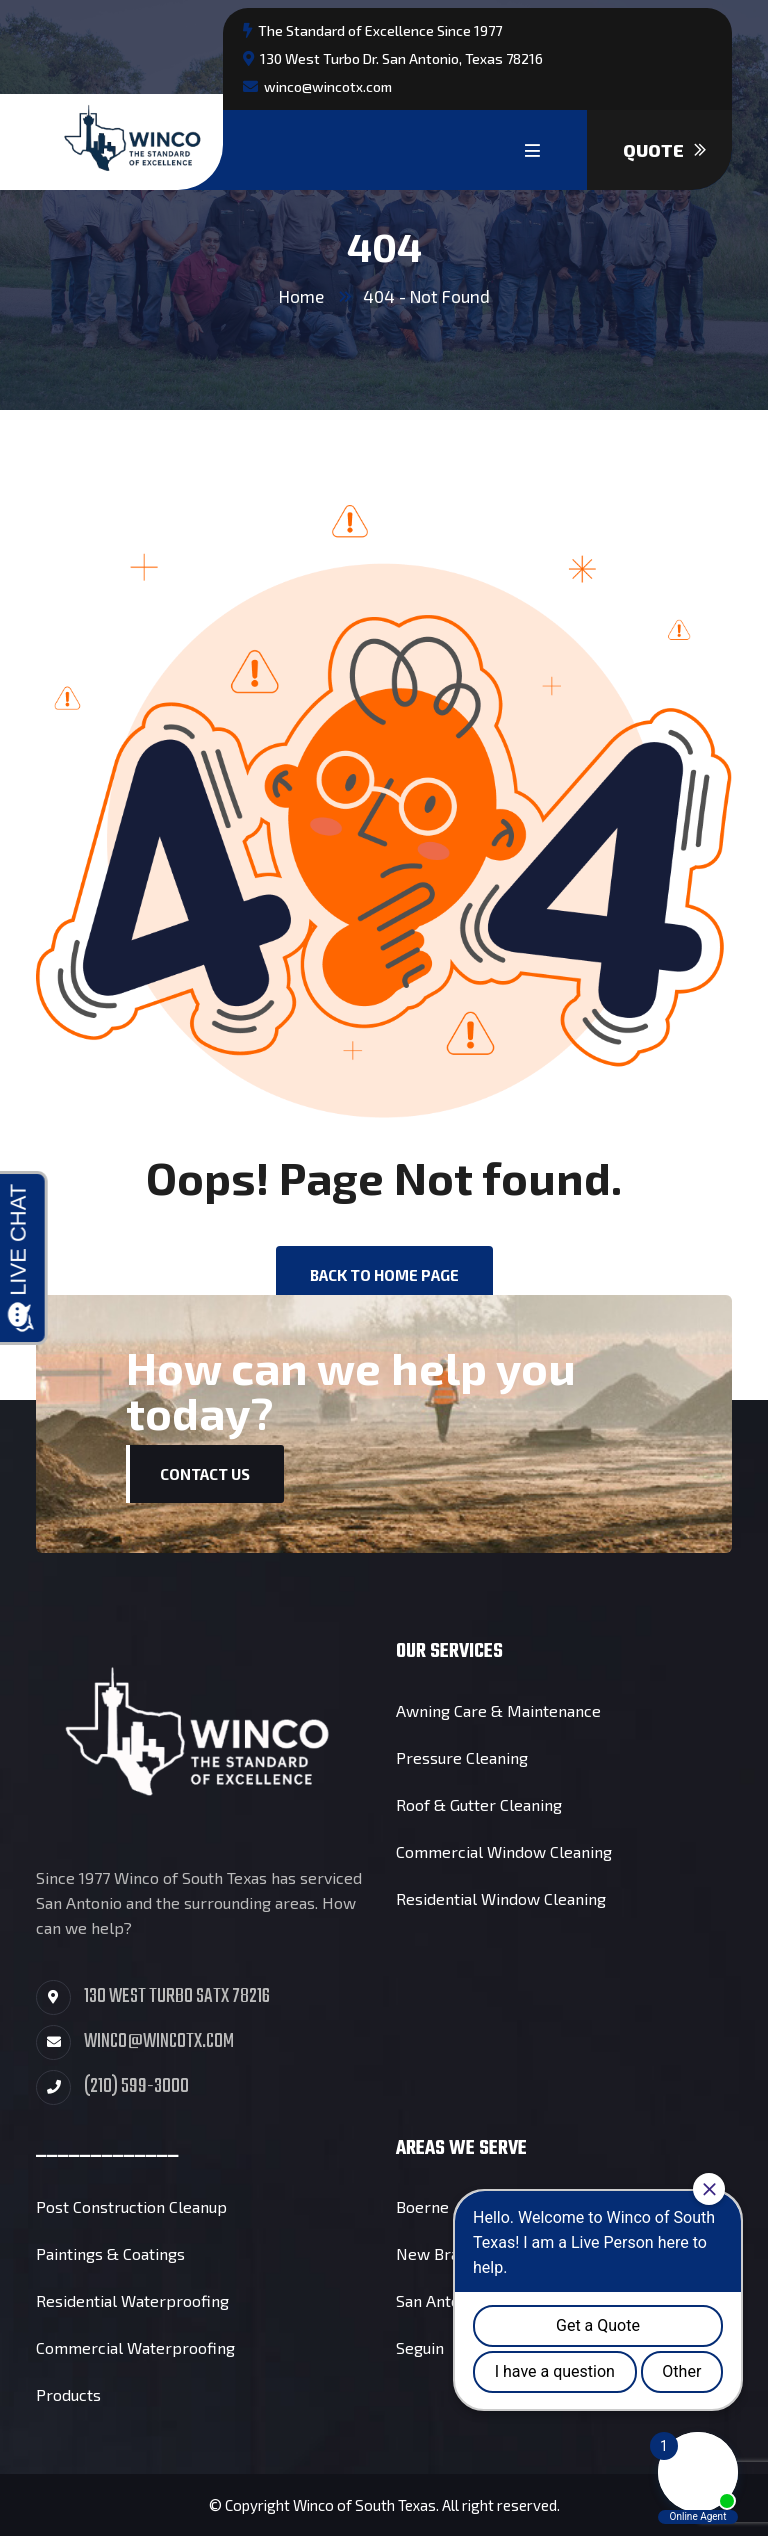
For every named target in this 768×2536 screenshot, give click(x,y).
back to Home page (384, 1275)
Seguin (420, 2347)
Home (301, 296)
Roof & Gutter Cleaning (479, 1804)
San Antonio (439, 2300)
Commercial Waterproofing (135, 2347)
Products (68, 2394)
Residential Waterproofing (132, 2300)
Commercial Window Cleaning (504, 1851)
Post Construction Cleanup (131, 2206)
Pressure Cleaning (462, 1757)
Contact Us (205, 1474)
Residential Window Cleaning (501, 1898)
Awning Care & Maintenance (498, 1710)
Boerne (422, 2206)
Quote (664, 150)
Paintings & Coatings (110, 2253)
